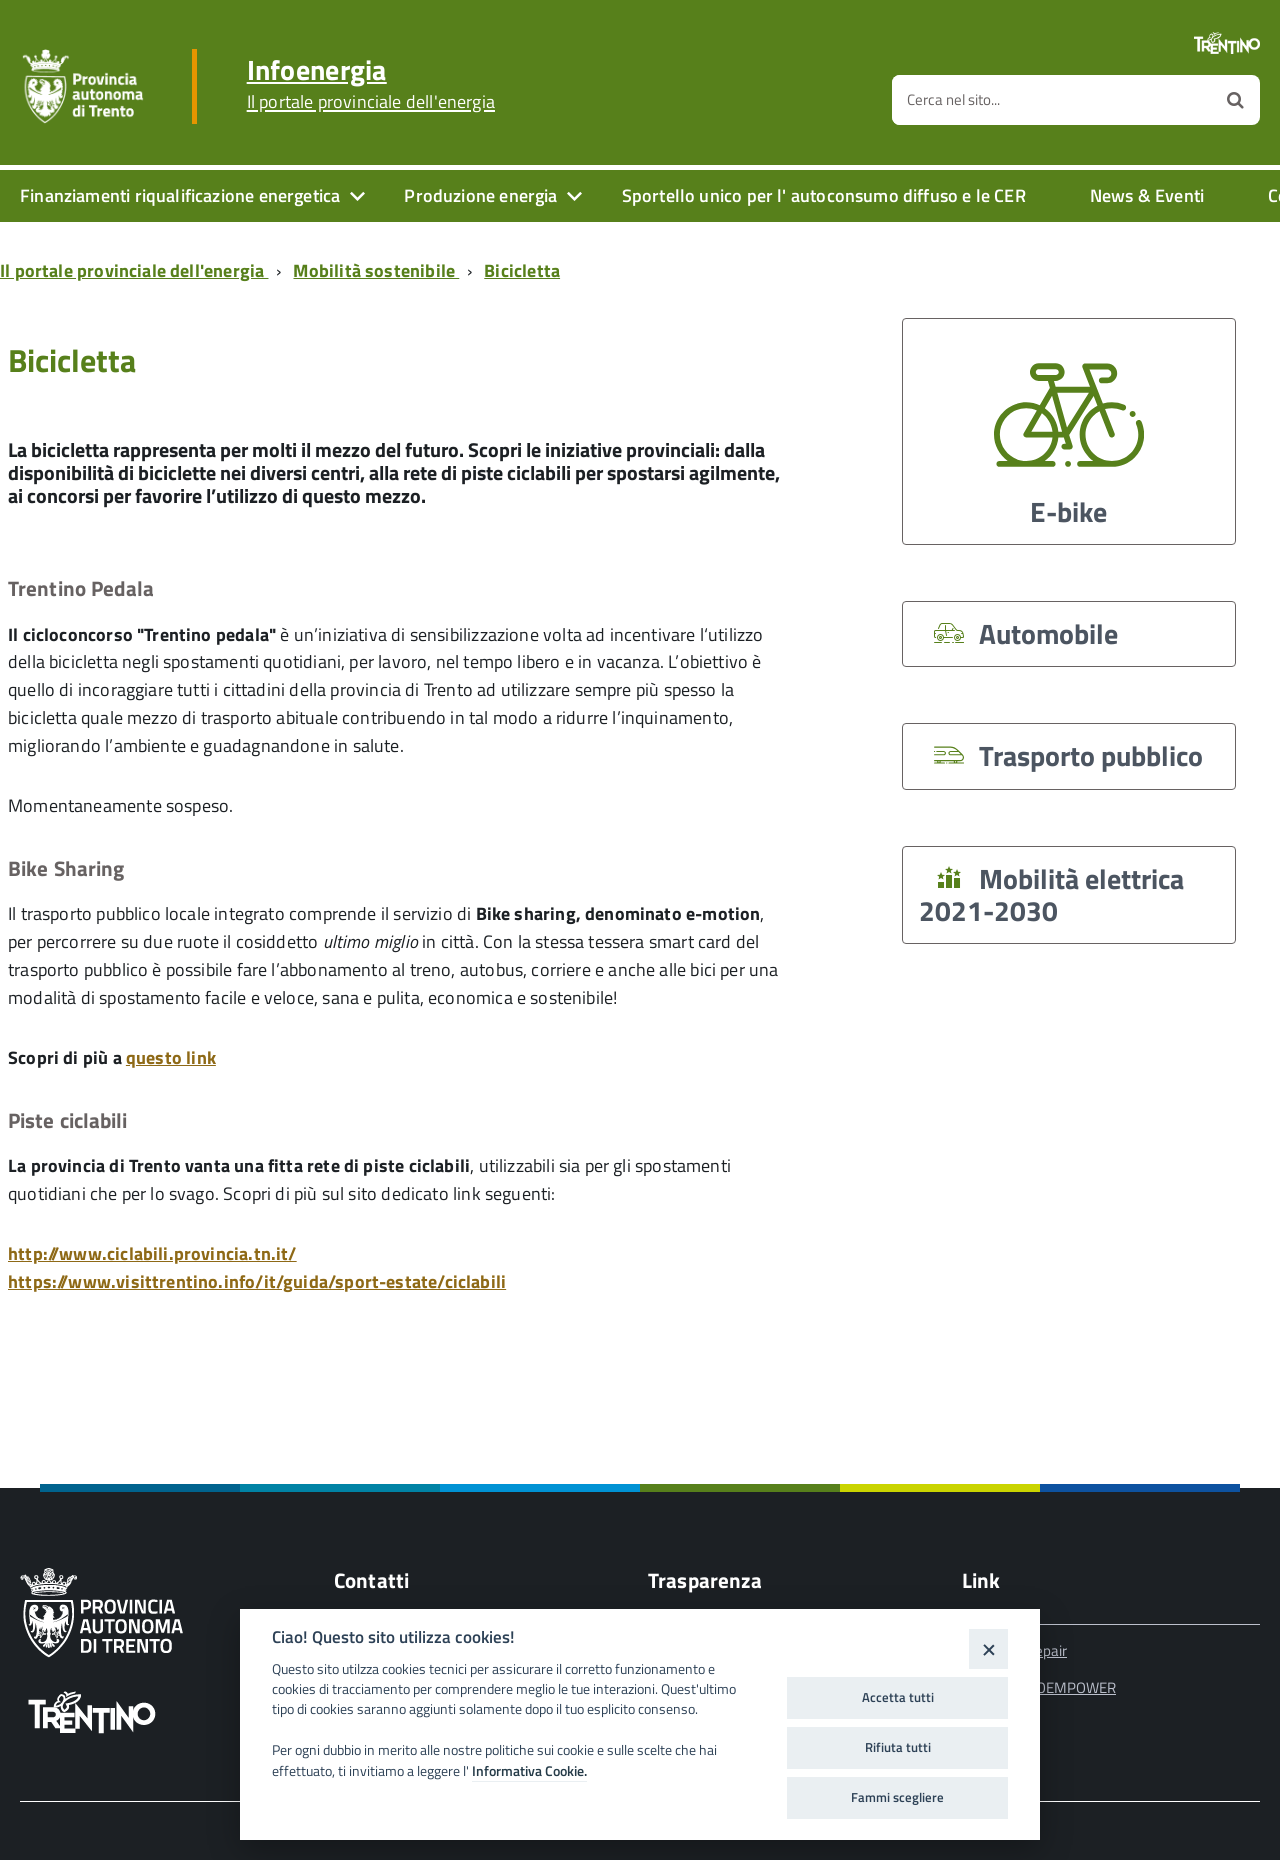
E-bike (1069, 436)
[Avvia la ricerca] (1235, 100)
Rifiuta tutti (898, 1747)
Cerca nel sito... (953, 99)
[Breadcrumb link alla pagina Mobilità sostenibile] (380, 270)
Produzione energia (480, 195)
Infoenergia (371, 84)
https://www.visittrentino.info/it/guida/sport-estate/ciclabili (257, 1281)
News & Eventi (1147, 195)
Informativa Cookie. (529, 1771)
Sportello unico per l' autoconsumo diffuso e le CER (824, 195)
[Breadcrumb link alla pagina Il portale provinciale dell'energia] (138, 270)
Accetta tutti (898, 1697)
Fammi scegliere (897, 1797)
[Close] (988, 1648)
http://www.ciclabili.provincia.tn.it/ (152, 1253)
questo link (171, 1057)
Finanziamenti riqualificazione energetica (180, 195)
